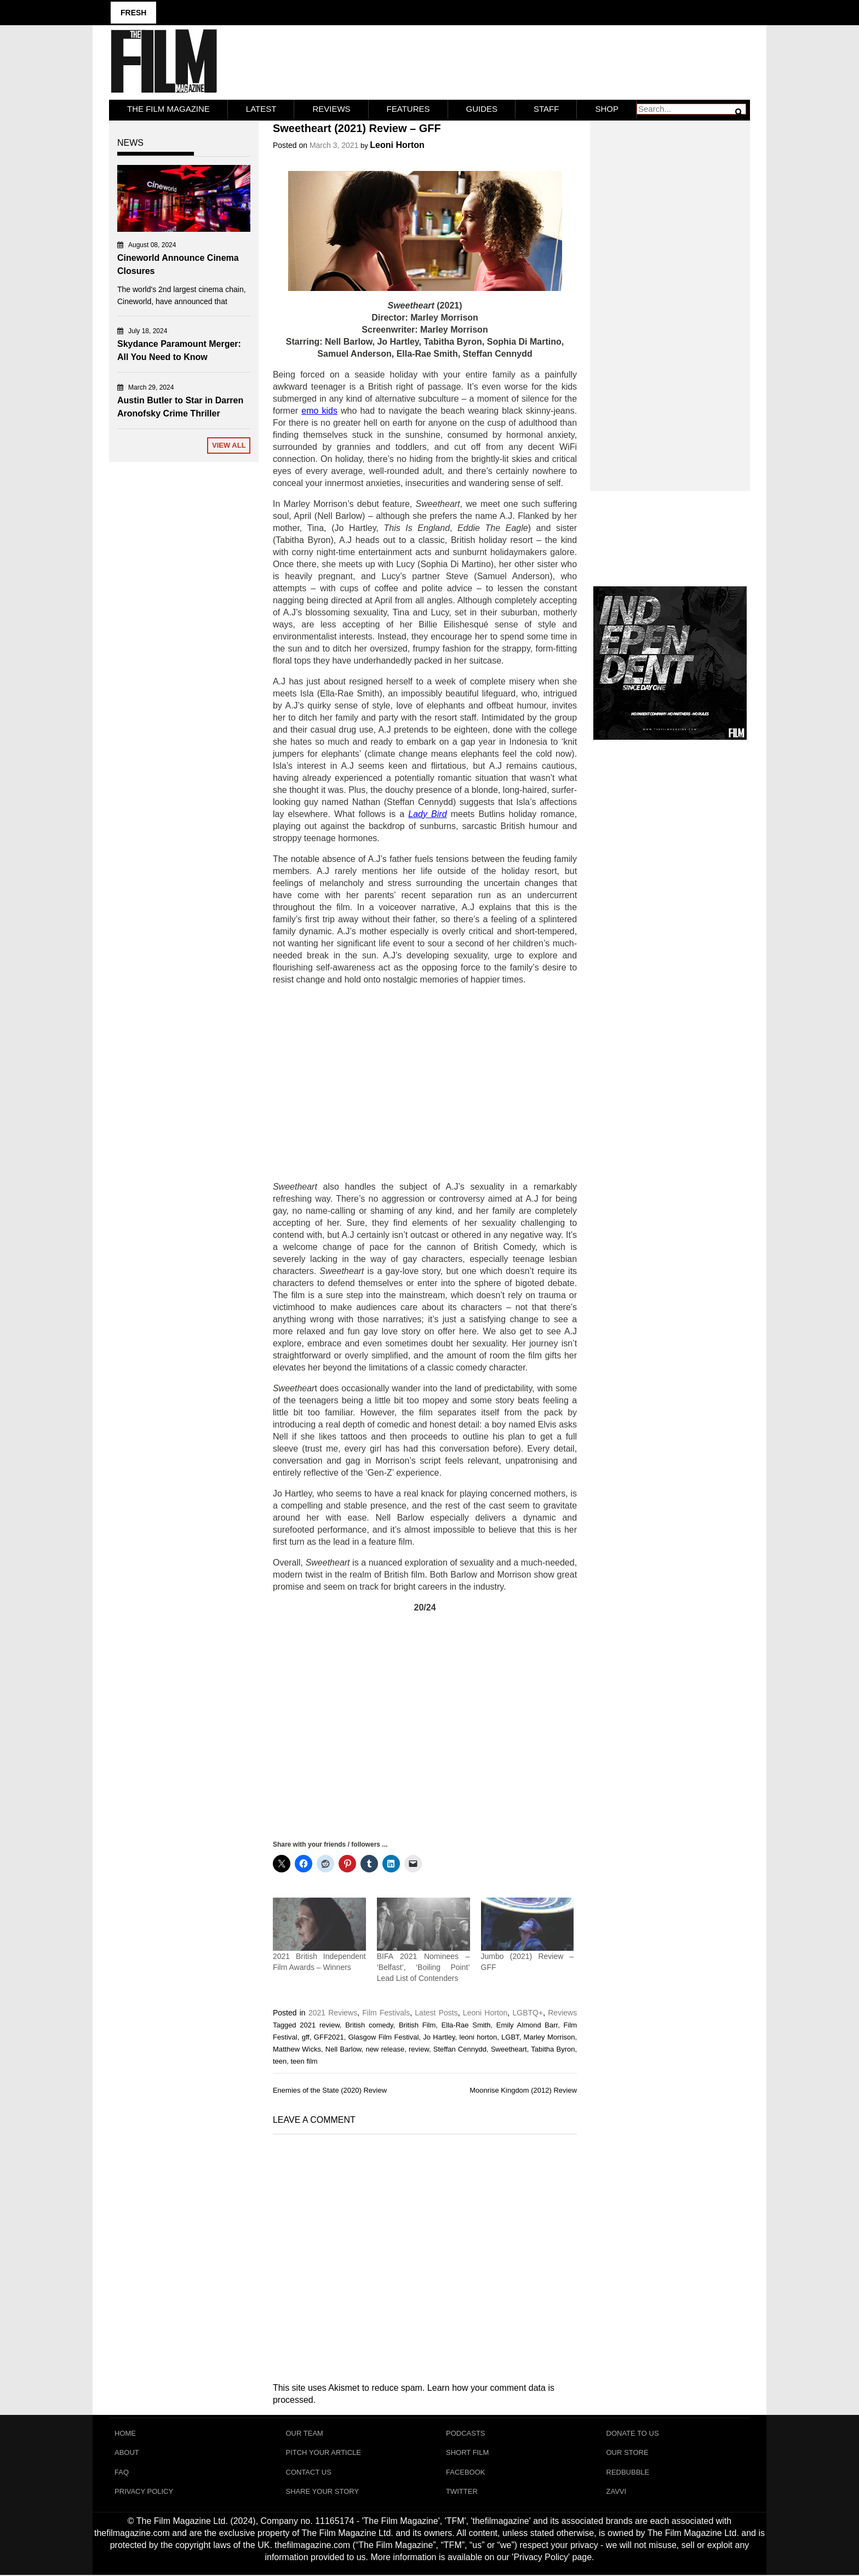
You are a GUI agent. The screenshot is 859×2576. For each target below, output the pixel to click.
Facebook (465, 2472)
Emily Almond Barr (527, 2024)
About (126, 2452)
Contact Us (308, 2472)
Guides (482, 108)
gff (306, 2036)
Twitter (462, 2492)
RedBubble (628, 2472)
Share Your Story (322, 2492)
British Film (417, 2024)
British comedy (369, 2024)
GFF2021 (329, 2036)
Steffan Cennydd (459, 2048)
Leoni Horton (397, 144)
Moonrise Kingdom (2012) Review (523, 2090)
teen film (303, 2061)
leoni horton (478, 2036)
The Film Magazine (168, 108)
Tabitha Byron (553, 2048)
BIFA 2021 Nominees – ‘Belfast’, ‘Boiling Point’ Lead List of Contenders (423, 1966)
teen (280, 2061)
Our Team (304, 2433)
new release (384, 2048)
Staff (546, 108)
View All (229, 445)
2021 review (320, 2024)
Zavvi (616, 2492)
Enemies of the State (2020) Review (330, 2090)
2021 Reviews (332, 2012)
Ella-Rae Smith (466, 2024)
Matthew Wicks (297, 2048)
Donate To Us (632, 2433)
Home (125, 2433)
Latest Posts (436, 2012)
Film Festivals (386, 2012)
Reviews (331, 108)
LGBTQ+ (527, 2012)
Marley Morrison (549, 2036)
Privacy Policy (143, 2492)
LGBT (510, 2036)
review (419, 2048)
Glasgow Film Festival (383, 2036)
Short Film (467, 2452)
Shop (607, 108)
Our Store (627, 2452)
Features (408, 108)
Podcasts (465, 2433)
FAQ (121, 2472)
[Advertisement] (425, 1083)
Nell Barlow (343, 2048)
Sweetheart (509, 2048)
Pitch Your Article (324, 2452)
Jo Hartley (439, 2036)
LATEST (261, 108)
